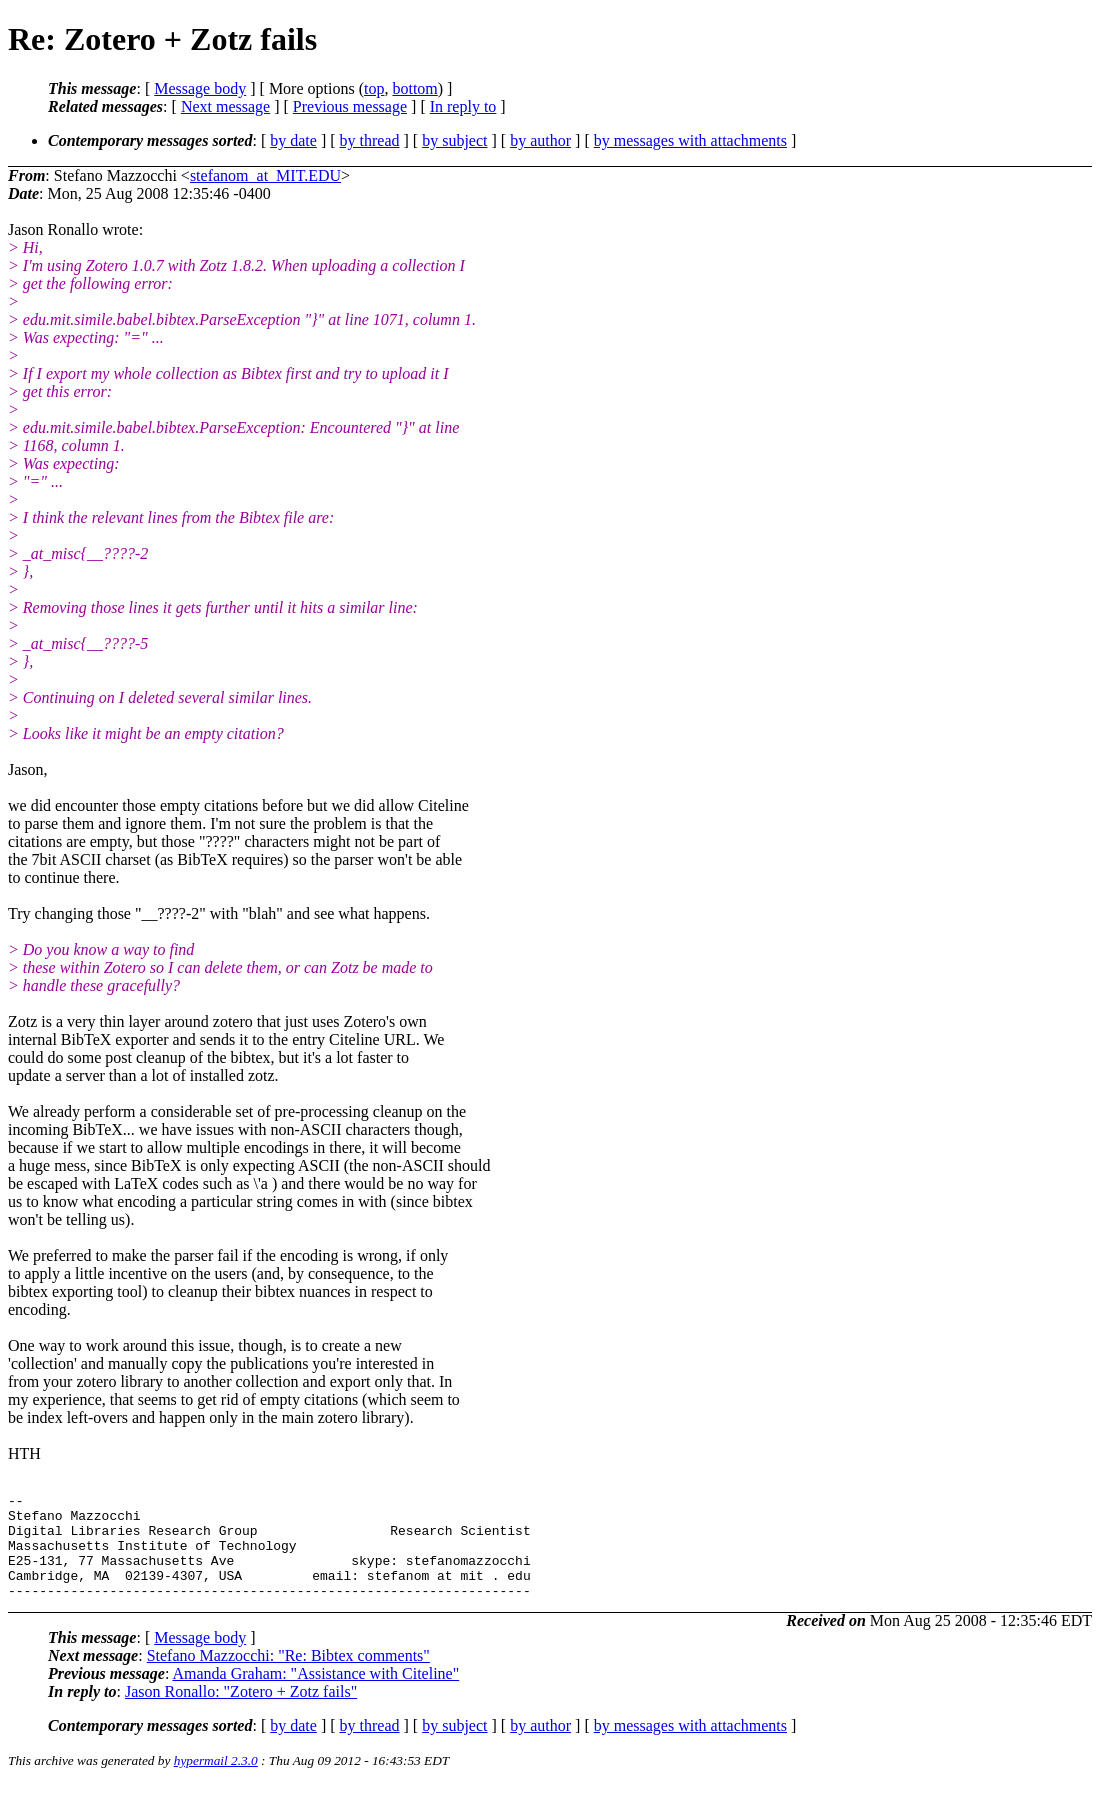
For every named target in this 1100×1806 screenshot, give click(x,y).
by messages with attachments (690, 140)
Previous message (350, 106)
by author (540, 140)
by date (293, 140)
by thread (370, 140)
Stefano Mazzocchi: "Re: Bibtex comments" (288, 1676)
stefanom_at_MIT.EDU (265, 175)
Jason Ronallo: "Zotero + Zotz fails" (241, 1712)
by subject (454, 140)
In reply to (463, 106)
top (374, 88)
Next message (225, 106)
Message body (200, 88)
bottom (414, 88)
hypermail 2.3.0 (216, 1781)
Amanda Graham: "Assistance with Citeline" (315, 1694)
